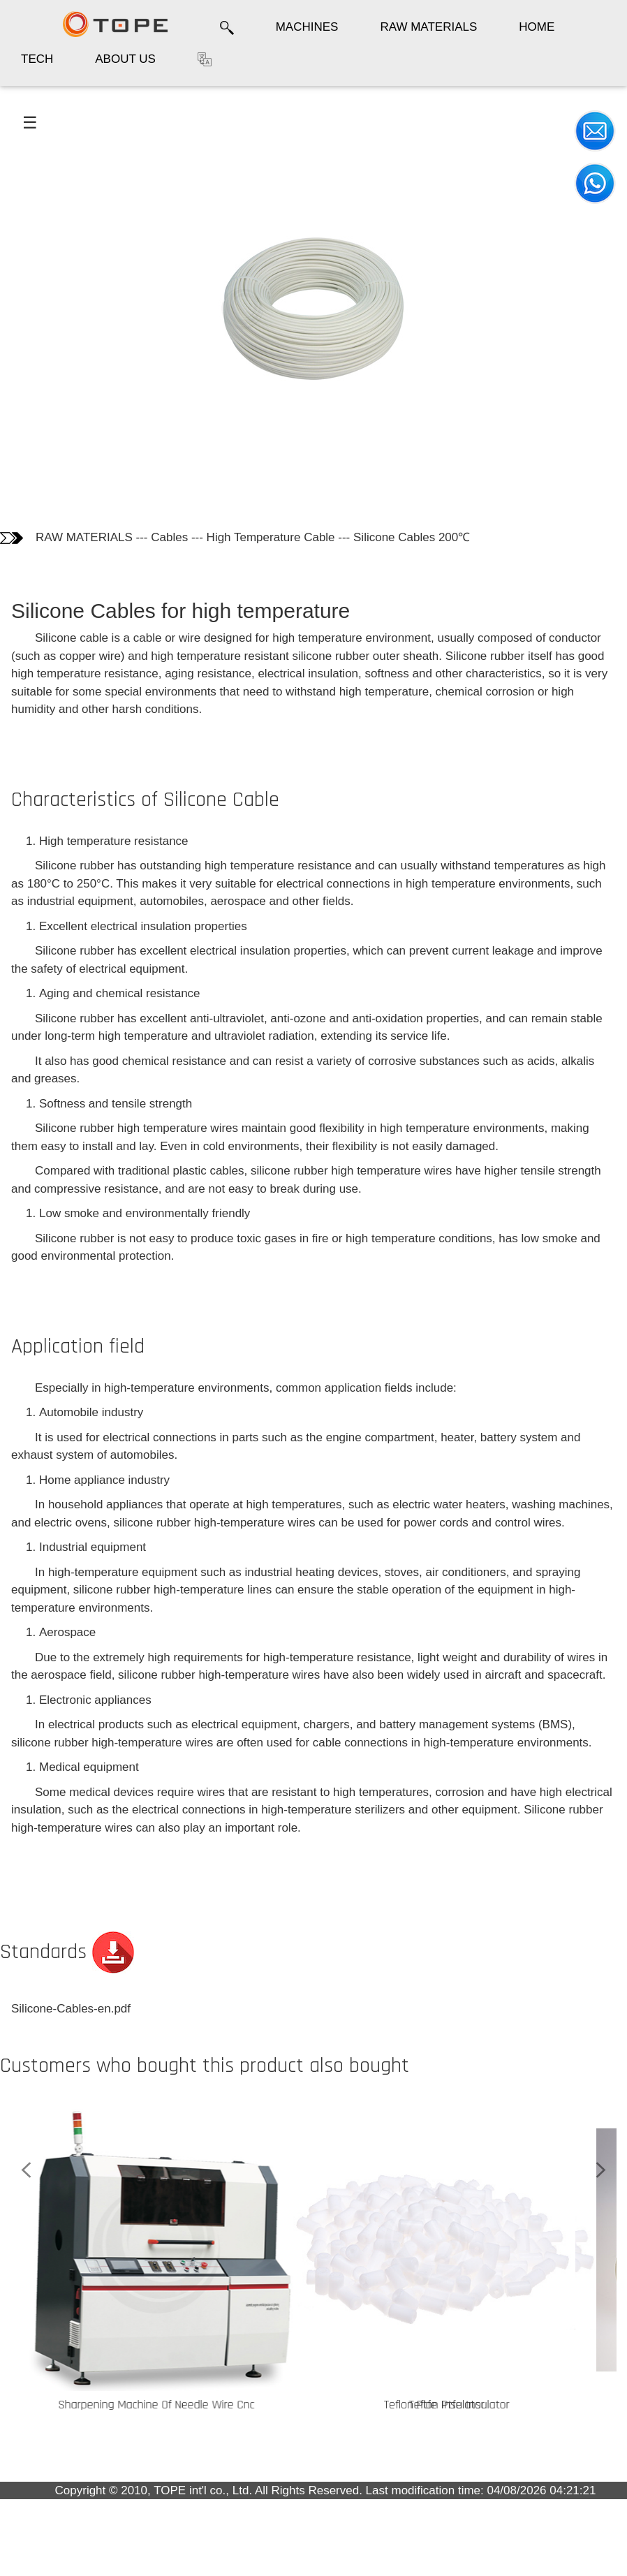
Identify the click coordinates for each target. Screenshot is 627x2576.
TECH (37, 59)
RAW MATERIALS (428, 27)
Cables (169, 537)
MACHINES (307, 27)
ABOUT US (125, 59)
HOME (536, 27)
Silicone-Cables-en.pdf (71, 2008)
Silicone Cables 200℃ (411, 537)
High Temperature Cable (271, 537)
